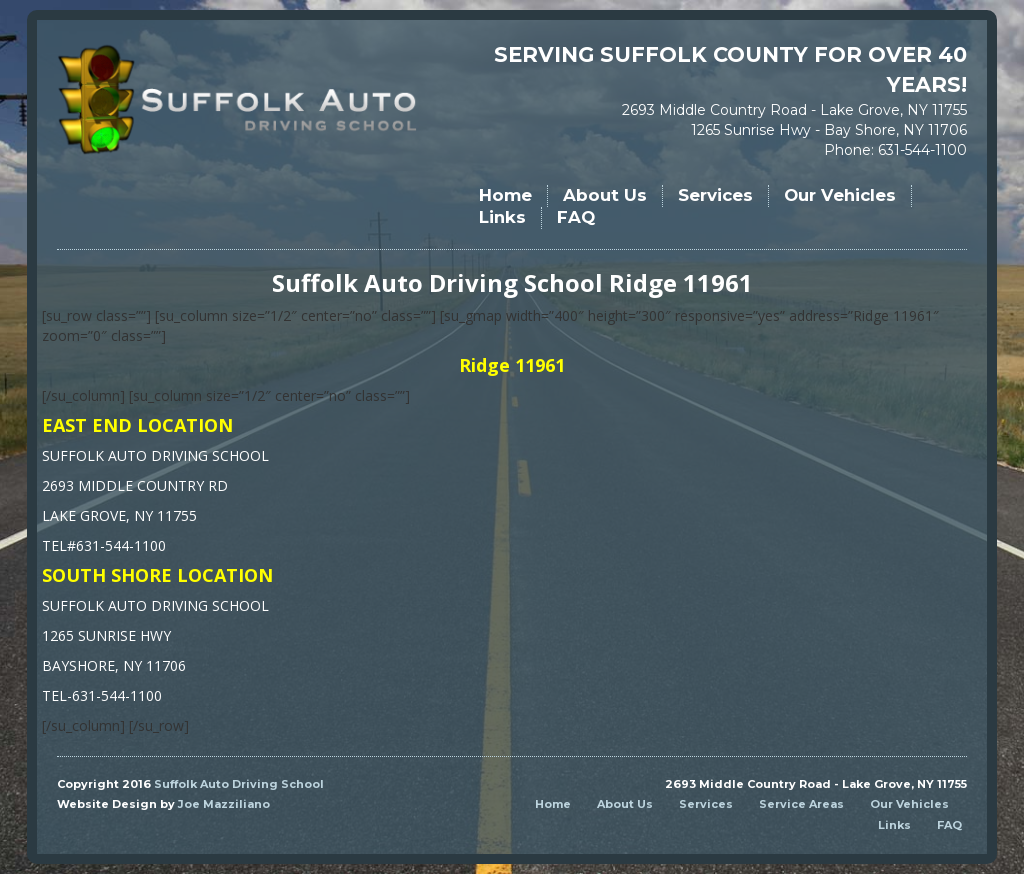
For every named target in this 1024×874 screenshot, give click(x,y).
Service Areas (801, 804)
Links (502, 217)
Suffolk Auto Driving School (239, 784)
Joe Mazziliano (224, 804)
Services (715, 195)
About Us (605, 195)
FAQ (576, 217)
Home (505, 195)
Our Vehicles (840, 195)
